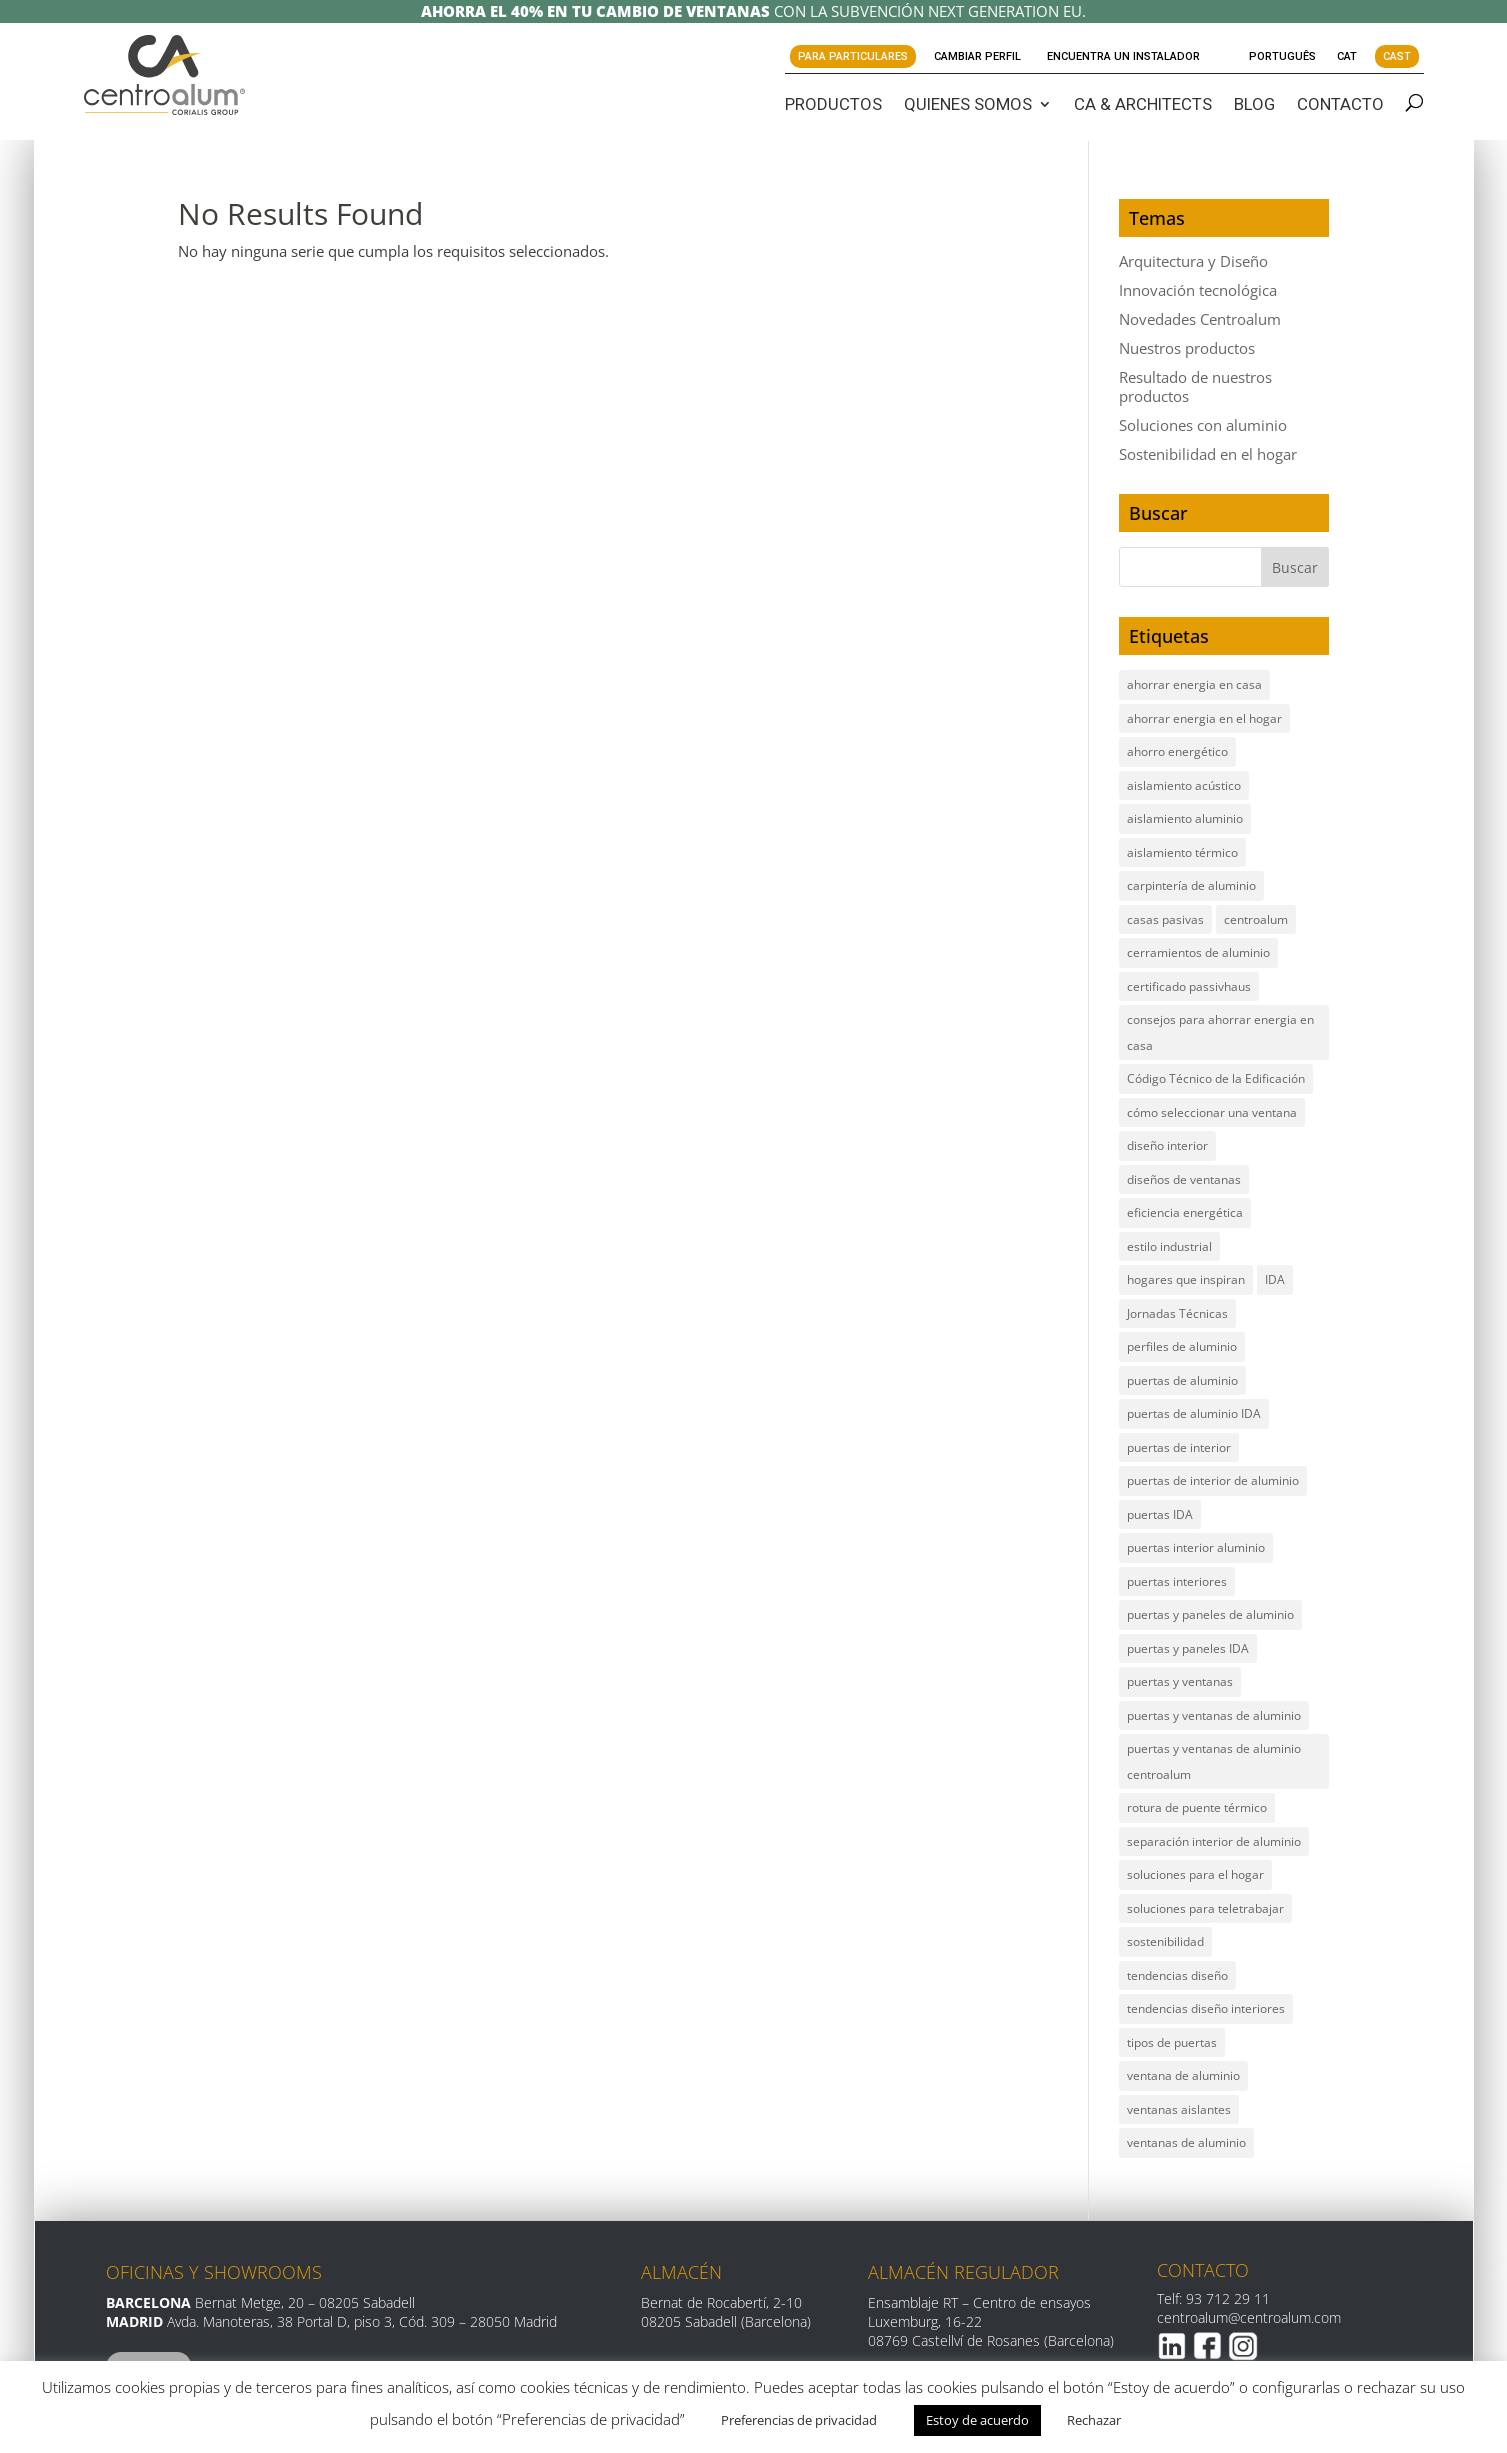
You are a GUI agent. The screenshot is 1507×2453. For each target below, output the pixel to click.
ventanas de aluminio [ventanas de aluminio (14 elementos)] (1186, 2142)
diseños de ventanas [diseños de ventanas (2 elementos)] (1184, 1179)
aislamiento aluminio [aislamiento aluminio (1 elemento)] (1185, 818)
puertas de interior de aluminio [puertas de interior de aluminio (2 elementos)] (1213, 1480)
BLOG (1254, 104)
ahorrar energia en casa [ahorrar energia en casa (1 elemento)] (1194, 684)
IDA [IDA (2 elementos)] (1275, 1279)
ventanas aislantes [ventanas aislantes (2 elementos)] (1179, 2109)
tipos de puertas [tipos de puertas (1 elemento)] (1172, 2042)
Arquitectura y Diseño (1193, 261)
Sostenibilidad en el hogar (1208, 454)
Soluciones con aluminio (1203, 425)
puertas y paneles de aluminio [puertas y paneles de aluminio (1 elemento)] (1210, 1614)
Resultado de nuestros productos (1195, 386)
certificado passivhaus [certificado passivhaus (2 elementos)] (1189, 986)
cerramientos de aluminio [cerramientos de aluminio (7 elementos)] (1198, 952)
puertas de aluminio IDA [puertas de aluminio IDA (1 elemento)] (1194, 1413)
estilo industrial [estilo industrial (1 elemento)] (1169, 1246)
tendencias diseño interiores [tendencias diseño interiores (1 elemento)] (1206, 2008)
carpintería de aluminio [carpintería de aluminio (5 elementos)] (1191, 885)
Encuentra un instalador (1123, 56)
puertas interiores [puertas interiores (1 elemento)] (1177, 1581)
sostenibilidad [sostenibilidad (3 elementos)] (1165, 1941)
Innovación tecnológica (1198, 290)
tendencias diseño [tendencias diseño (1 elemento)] (1177, 1975)
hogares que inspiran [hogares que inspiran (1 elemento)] (1186, 1279)
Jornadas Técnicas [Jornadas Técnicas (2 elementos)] (1177, 1313)
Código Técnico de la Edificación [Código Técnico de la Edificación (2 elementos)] (1216, 1078)
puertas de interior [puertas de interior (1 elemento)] (1179, 1447)
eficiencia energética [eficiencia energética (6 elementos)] (1185, 1212)
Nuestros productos (1187, 348)
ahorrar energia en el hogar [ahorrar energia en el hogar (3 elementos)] (1204, 718)
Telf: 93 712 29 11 (1213, 2298)
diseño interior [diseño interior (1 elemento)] (1167, 1145)
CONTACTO (1340, 104)
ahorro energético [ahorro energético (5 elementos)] (1177, 751)
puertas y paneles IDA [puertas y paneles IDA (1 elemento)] (1188, 1648)
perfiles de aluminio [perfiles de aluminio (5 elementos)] (1182, 1346)
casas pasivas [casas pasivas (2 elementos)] (1165, 919)
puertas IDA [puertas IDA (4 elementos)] (1160, 1514)
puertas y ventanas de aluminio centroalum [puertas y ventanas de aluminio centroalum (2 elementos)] (1214, 1761)
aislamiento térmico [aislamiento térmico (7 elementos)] (1182, 852)
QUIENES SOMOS (968, 104)
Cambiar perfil (977, 56)
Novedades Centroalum (1200, 319)
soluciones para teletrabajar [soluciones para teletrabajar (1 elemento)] (1205, 1908)
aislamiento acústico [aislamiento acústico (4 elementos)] (1184, 785)
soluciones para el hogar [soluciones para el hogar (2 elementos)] (1195, 1874)
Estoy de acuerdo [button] (977, 2420)
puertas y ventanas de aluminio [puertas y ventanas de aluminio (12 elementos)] (1214, 1715)
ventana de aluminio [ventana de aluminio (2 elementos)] (1183, 2075)
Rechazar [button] (1094, 2420)
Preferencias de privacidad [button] (799, 2420)
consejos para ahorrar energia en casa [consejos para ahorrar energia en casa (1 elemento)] (1220, 1032)
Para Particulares (853, 56)
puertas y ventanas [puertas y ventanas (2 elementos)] (1180, 1681)
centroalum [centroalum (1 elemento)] (1256, 919)
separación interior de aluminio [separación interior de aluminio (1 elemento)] (1214, 1841)
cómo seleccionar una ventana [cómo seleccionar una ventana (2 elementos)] (1212, 1112)
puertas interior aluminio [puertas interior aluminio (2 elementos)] (1196, 1547)
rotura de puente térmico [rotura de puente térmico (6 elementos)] (1197, 1807)
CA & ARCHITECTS (1143, 104)
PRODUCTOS (833, 104)
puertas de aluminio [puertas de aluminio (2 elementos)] (1182, 1380)
